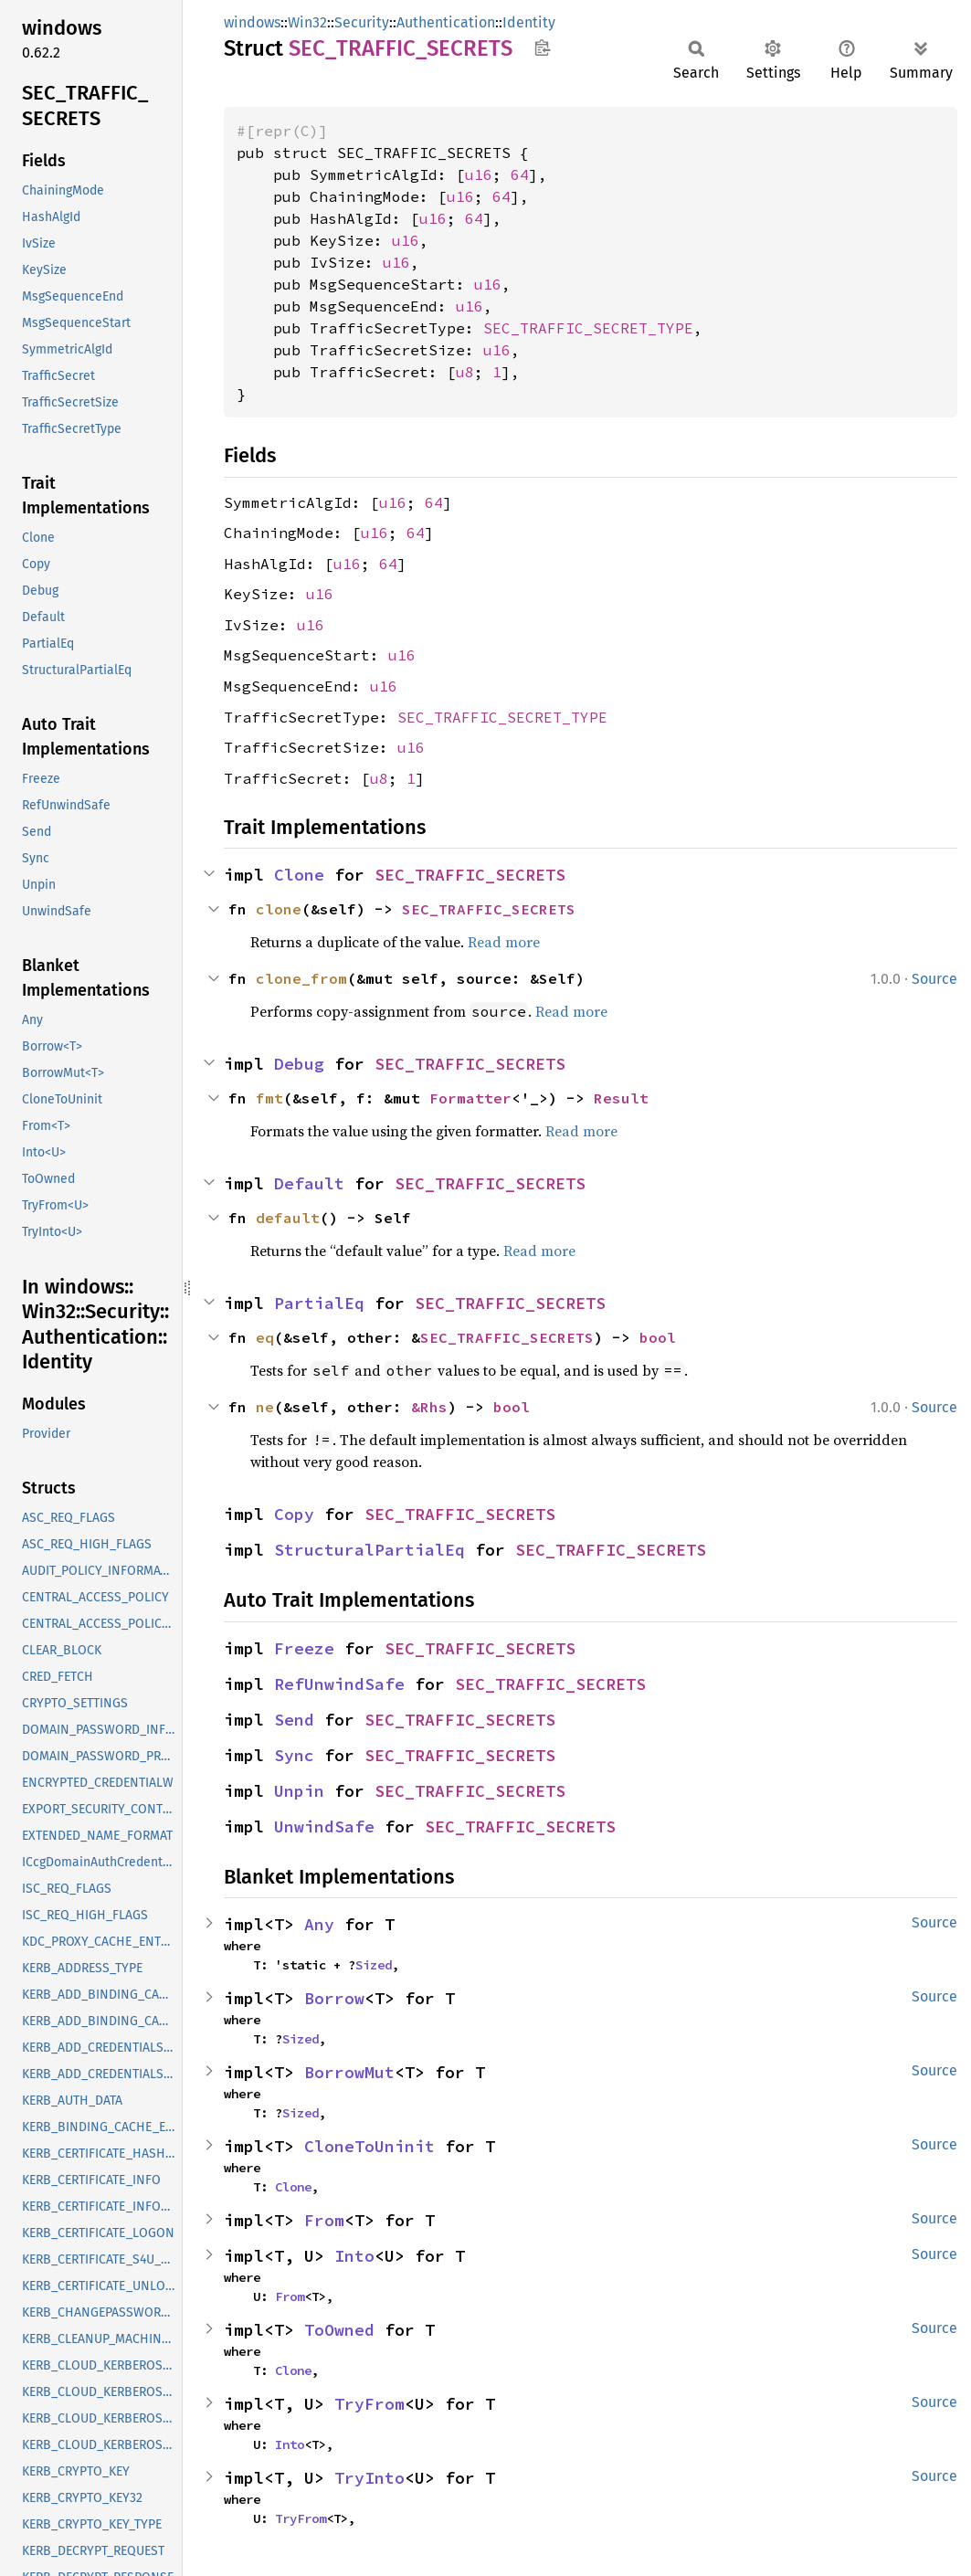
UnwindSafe (324, 1826)
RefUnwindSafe (339, 1683)
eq (265, 1337)
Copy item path (542, 47)
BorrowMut (349, 2072)
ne (265, 1407)
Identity (528, 22)
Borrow (334, 1998)
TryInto (369, 2477)
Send (294, 1719)
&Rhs (429, 1407)
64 (520, 174)
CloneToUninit (369, 2146)
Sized (373, 1965)
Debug (299, 1063)
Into (354, 2255)
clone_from (301, 978)
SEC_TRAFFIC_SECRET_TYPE (588, 328)
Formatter (470, 1098)
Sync (294, 1755)
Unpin (299, 1790)
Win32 (307, 22)
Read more (504, 942)
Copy (294, 1514)
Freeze (304, 1648)
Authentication (445, 22)
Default (309, 1183)
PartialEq (319, 1303)
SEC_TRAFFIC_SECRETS (470, 874)
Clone (299, 874)
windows (252, 22)
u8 (465, 372)
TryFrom (369, 2403)
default (288, 1218)
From (324, 2220)
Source (934, 978)
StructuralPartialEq (369, 1549)
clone (278, 909)
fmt (269, 1098)
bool (657, 1337)
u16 (478, 174)
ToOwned (339, 2329)
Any (319, 1924)
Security (361, 22)
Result (621, 1098)
